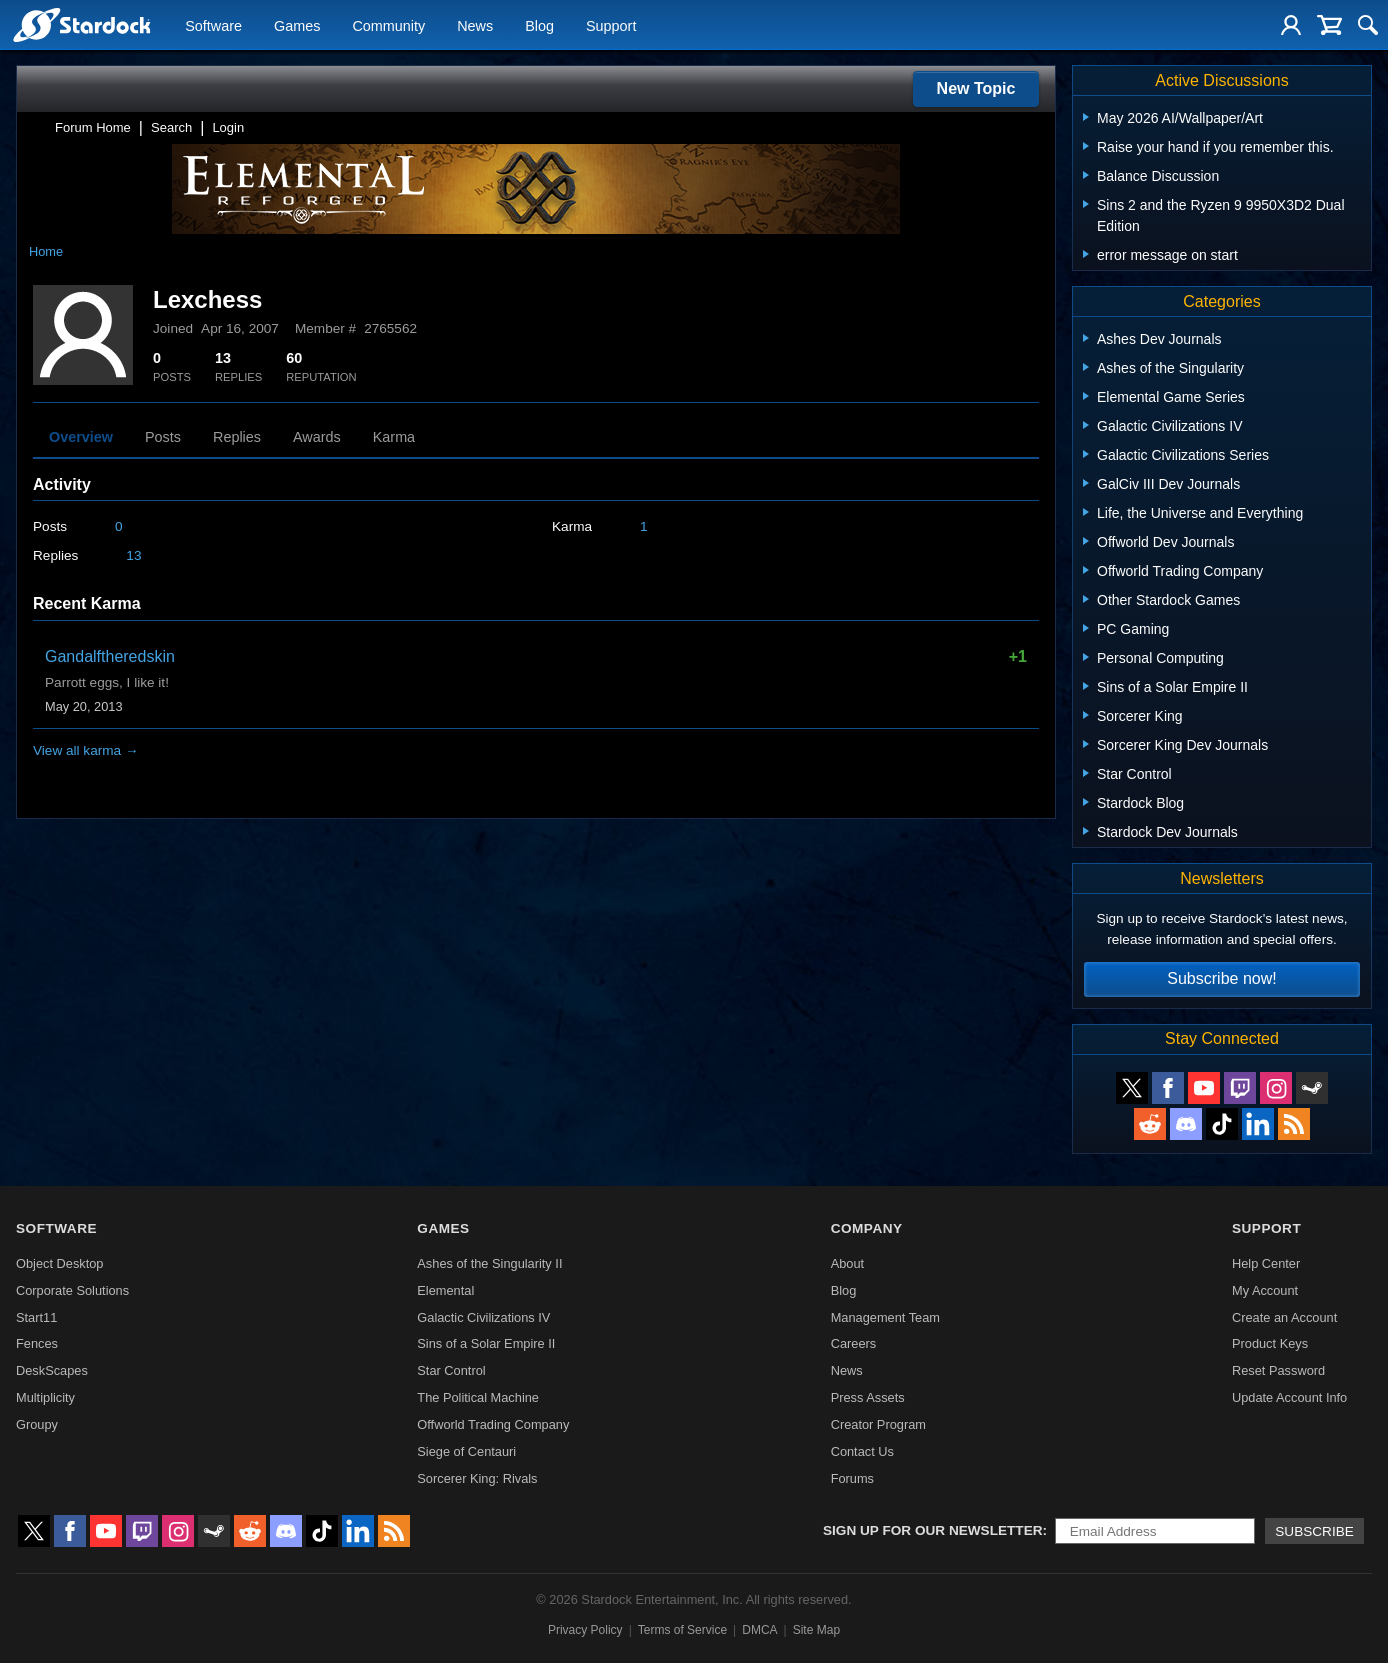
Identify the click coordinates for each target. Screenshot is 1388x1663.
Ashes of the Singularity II (489, 1263)
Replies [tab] (237, 437)
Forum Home (93, 127)
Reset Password (1278, 1370)
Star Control (451, 1370)
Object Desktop (60, 1263)
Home (46, 251)
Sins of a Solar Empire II (486, 1343)
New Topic (976, 88)
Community (388, 26)
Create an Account (1284, 1317)
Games (297, 26)
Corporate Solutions (72, 1290)
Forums (852, 1478)
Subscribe (1314, 1531)
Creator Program (878, 1424)
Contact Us (862, 1451)
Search (171, 127)
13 (133, 555)
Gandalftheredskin (110, 656)
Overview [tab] (81, 437)
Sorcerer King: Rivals (477, 1478)
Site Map (816, 1630)
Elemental (445, 1290)
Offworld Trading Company (493, 1424)
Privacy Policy (585, 1630)
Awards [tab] (317, 437)
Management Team (885, 1317)
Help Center (1266, 1263)
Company (867, 1228)
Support (611, 26)
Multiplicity (45, 1397)
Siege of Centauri (466, 1451)
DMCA (759, 1630)
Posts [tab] (163, 437)
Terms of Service (682, 1630)
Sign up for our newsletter (933, 1530)
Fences (37, 1343)
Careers (854, 1343)
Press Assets (868, 1397)
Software (213, 26)
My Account (1265, 1290)
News (475, 26)
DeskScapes (52, 1370)
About (847, 1263)
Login (228, 127)
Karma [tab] (394, 437)
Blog (539, 26)
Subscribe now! (1221, 978)
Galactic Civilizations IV (483, 1317)
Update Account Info (1289, 1397)
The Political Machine (478, 1397)
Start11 (36, 1317)
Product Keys (1270, 1343)
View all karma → (86, 750)
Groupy (37, 1424)
